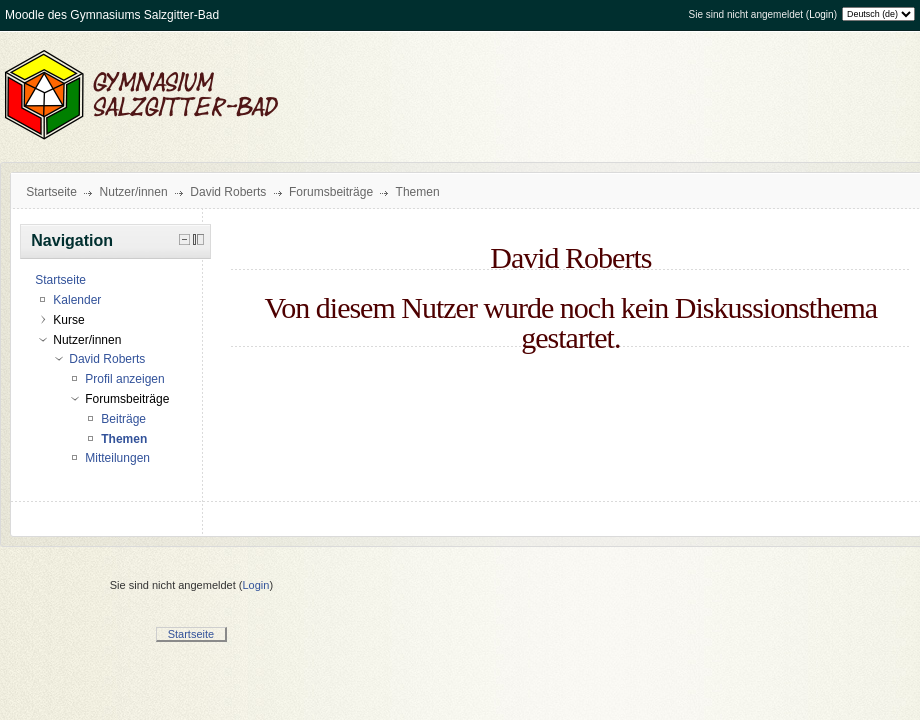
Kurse (68, 320)
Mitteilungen (117, 458)
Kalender (77, 300)
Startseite (51, 192)
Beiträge (123, 419)
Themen (418, 192)
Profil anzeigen (124, 379)
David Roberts (228, 192)
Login (821, 14)
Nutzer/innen (134, 192)
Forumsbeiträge (331, 192)
